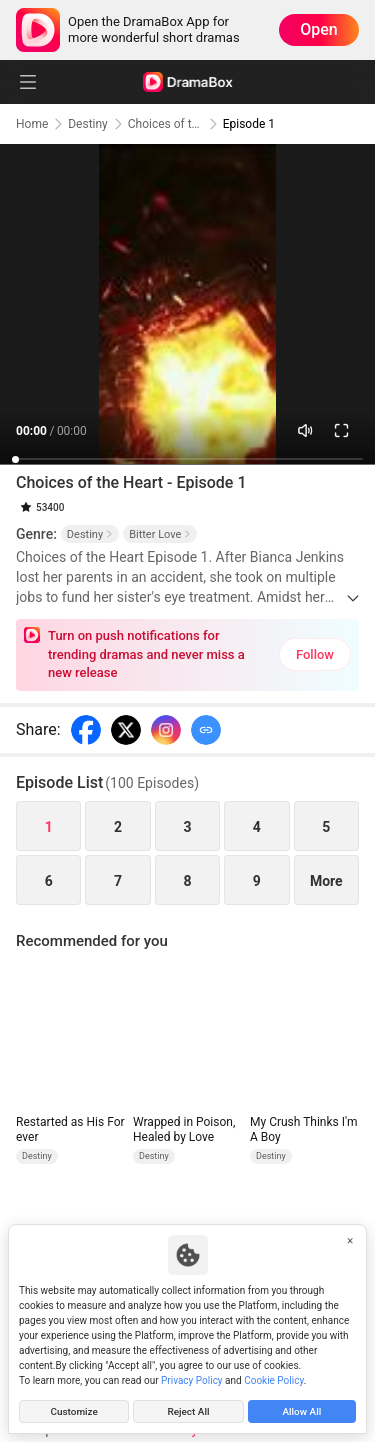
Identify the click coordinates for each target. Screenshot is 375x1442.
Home (32, 124)
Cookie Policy (273, 1380)
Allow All (301, 1411)
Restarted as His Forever (70, 1129)
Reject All (188, 1411)
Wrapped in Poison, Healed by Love (184, 1129)
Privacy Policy (192, 1380)
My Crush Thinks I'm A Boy (304, 1129)
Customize (74, 1411)
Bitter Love (160, 534)
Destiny (88, 124)
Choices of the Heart (165, 124)
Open (319, 29)
